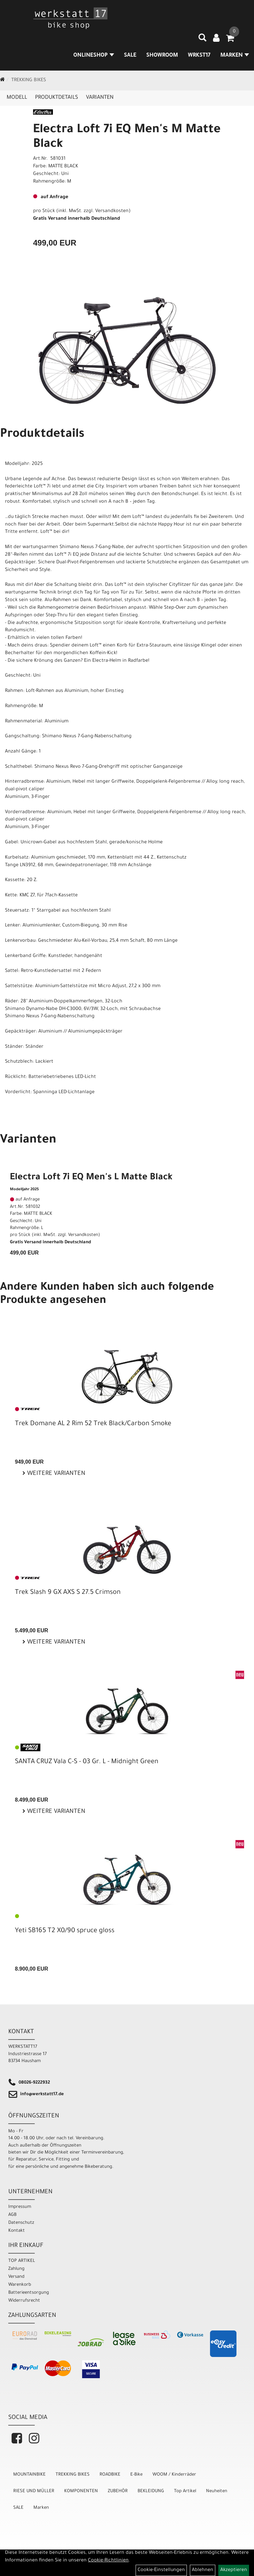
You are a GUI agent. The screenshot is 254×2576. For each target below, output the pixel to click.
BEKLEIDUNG (151, 2491)
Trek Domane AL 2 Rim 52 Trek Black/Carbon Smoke (93, 1424)
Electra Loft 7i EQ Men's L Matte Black (91, 1178)
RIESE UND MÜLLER (33, 2491)
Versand (16, 2276)
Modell (17, 98)
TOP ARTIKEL (21, 2261)
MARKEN (234, 56)
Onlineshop (93, 56)
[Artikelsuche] (202, 40)
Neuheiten (216, 2491)
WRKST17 (199, 56)
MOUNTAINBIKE (29, 2474)
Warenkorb (19, 2284)
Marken (41, 2507)
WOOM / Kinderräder (174, 2474)
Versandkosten (112, 211)
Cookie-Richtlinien (108, 2560)
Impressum (19, 2207)
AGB (12, 2214)
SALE (130, 56)
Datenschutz (21, 2222)
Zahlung (16, 2269)
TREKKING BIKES (28, 80)
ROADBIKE (110, 2474)
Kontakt (16, 2230)
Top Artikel (185, 2491)
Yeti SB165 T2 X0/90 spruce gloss (64, 1931)
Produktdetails (56, 98)
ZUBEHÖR (118, 2491)
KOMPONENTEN (81, 2491)
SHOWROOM (162, 56)
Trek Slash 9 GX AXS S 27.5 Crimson (68, 1592)
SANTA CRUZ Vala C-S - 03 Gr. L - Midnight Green (86, 1762)
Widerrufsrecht (24, 2300)
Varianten (99, 98)
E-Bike (136, 2474)
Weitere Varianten (55, 1474)
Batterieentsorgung (28, 2292)
